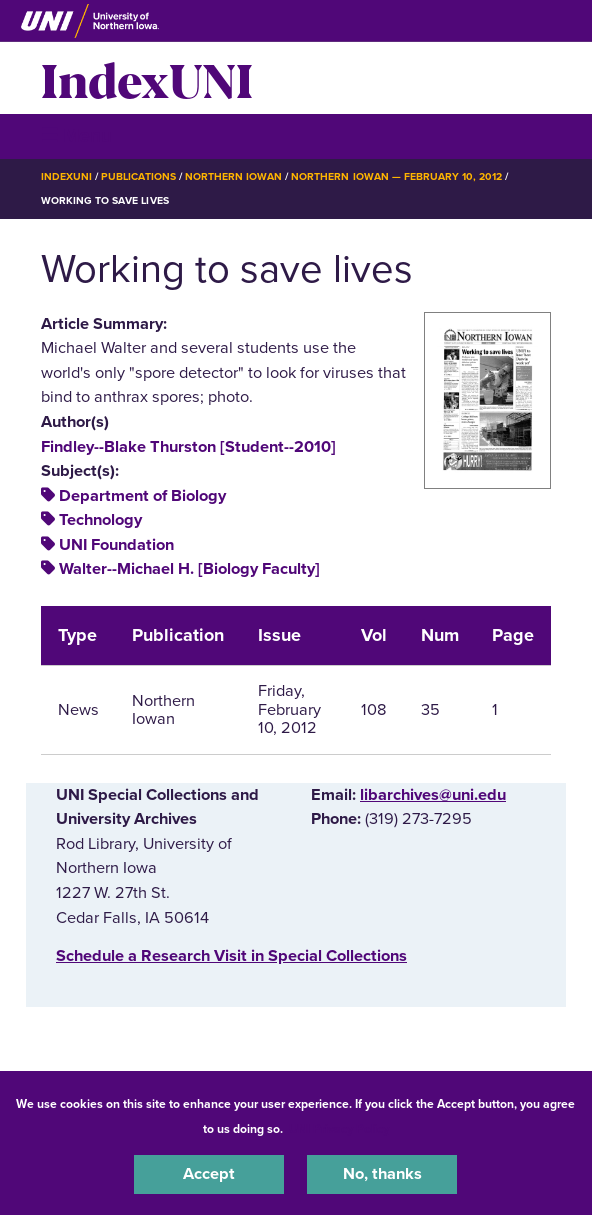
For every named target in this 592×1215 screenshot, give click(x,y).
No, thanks (382, 1174)
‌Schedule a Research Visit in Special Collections (231, 956)
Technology (100, 520)
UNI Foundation (116, 545)
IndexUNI (147, 78)
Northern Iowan (233, 176)
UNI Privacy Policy (339, 1129)
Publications (138, 176)
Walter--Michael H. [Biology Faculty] (189, 569)
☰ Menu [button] (76, 135)
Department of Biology (142, 496)
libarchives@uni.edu (433, 795)
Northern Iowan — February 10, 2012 (396, 176)
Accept (209, 1174)
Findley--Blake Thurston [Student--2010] (188, 447)
